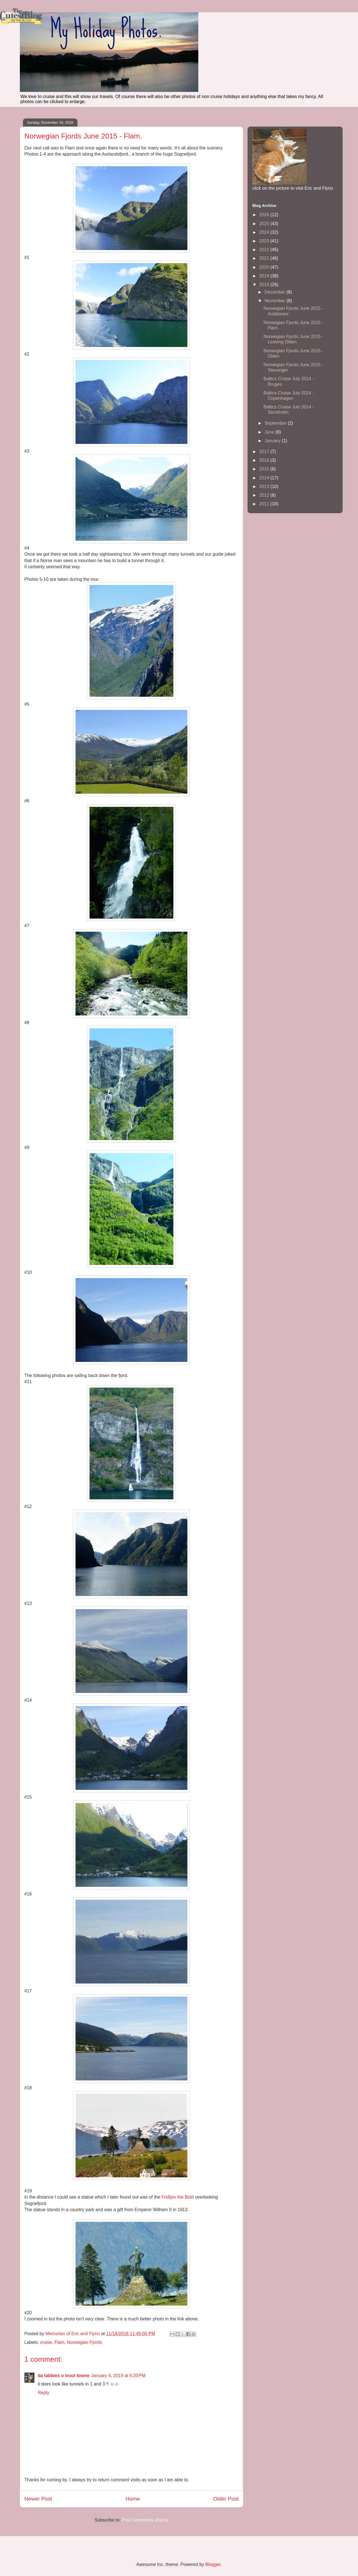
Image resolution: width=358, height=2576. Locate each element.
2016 (264, 460)
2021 (264, 258)
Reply (43, 2392)
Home (133, 2499)
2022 (264, 249)
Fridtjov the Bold (177, 2197)
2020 (264, 267)
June (270, 432)
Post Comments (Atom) (145, 2520)
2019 (264, 275)
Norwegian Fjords (84, 2342)
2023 (264, 241)
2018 (264, 284)
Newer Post (38, 2499)
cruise (46, 2342)
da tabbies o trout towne (64, 2375)
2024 (264, 232)
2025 (264, 223)
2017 (264, 451)
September (276, 423)
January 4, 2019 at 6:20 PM (118, 2375)
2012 (264, 495)
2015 (264, 469)
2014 (264, 477)
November (275, 300)
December (275, 292)
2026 (264, 214)
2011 (264, 503)
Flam (60, 2342)
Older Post (226, 2499)
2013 (264, 486)
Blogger (212, 2564)
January (273, 440)
